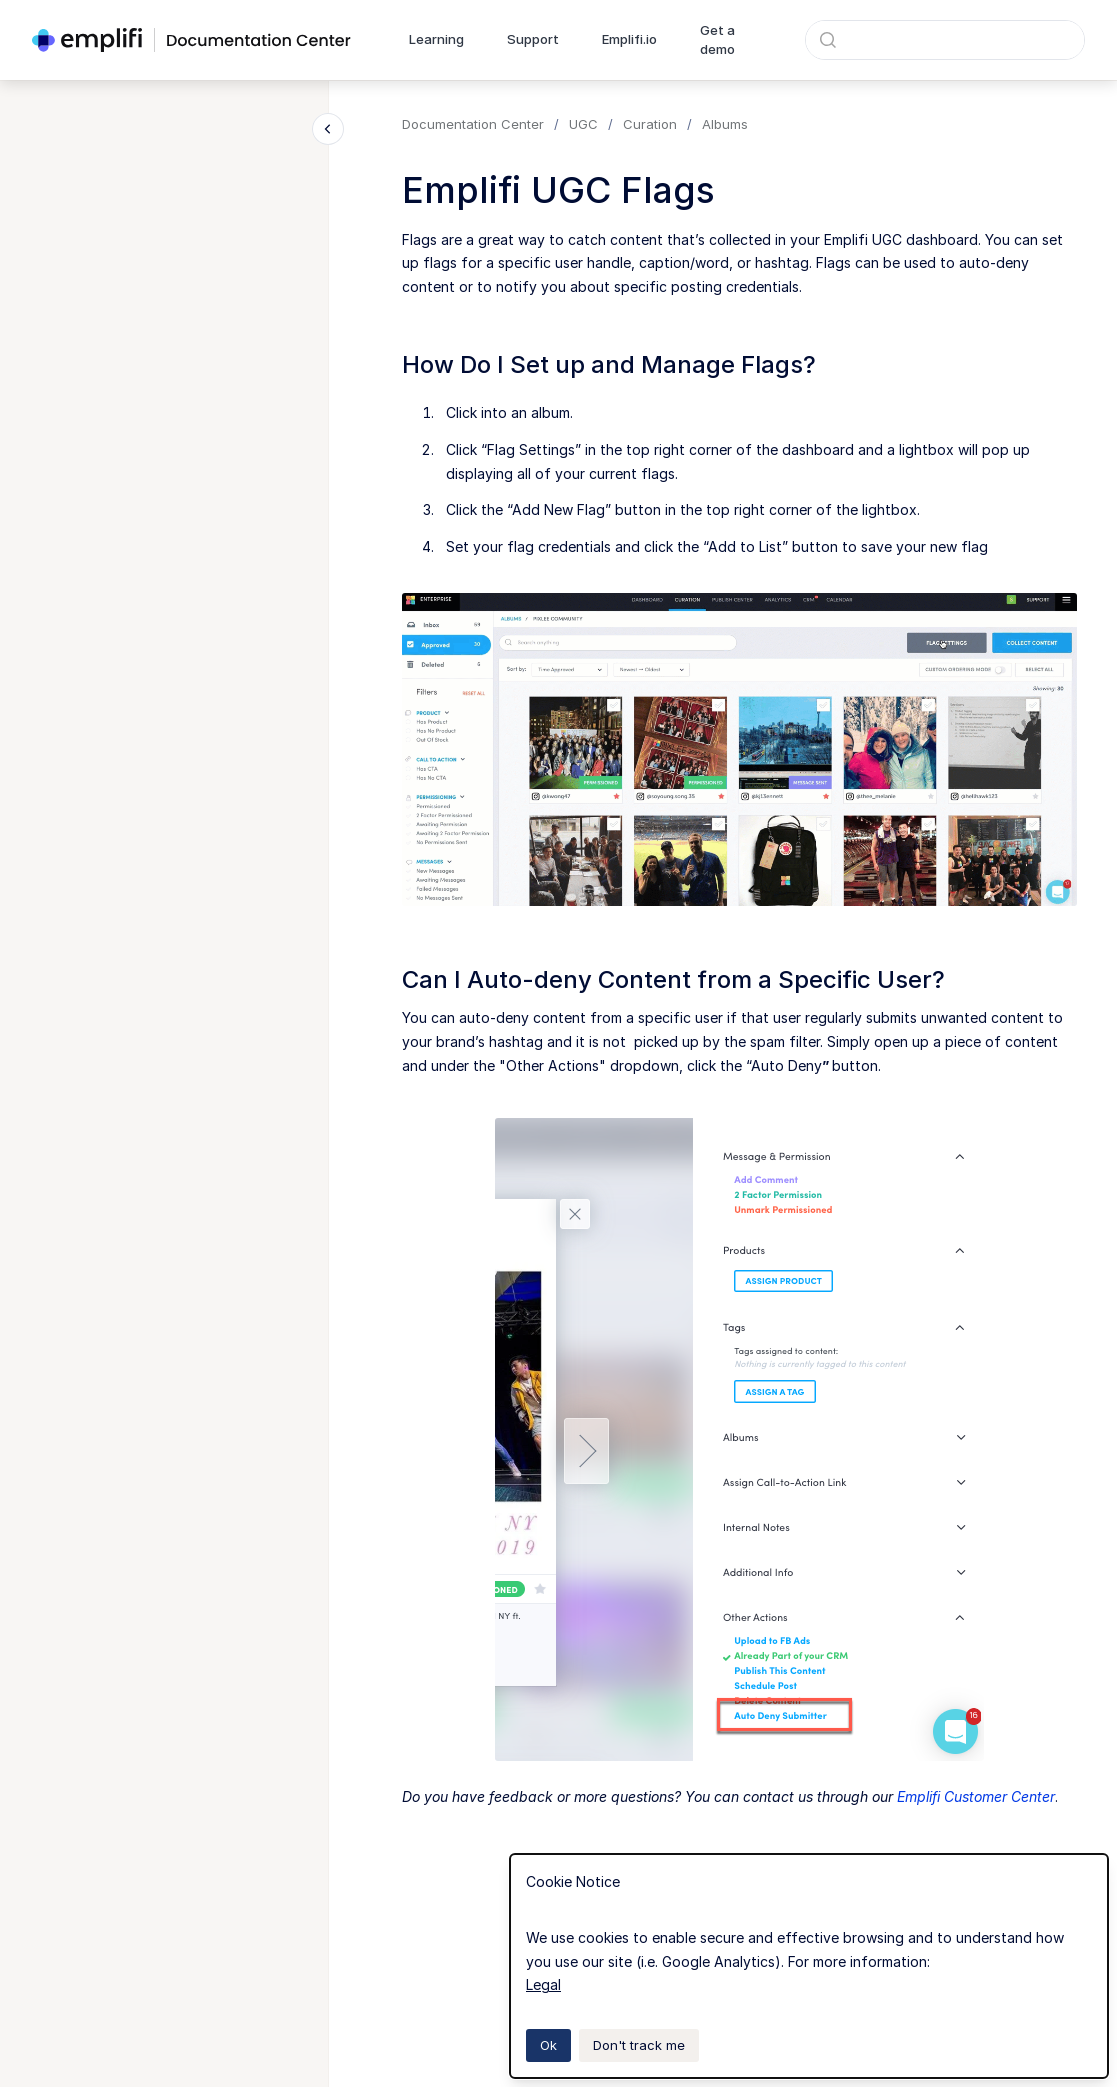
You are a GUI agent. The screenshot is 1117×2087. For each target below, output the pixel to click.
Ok (548, 2045)
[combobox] (945, 40)
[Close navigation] (328, 129)
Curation (650, 124)
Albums (725, 124)
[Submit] (828, 40)
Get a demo (717, 40)
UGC (583, 124)
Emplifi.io (629, 39)
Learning (436, 39)
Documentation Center (473, 124)
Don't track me (639, 2045)
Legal (543, 1984)
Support (533, 39)
